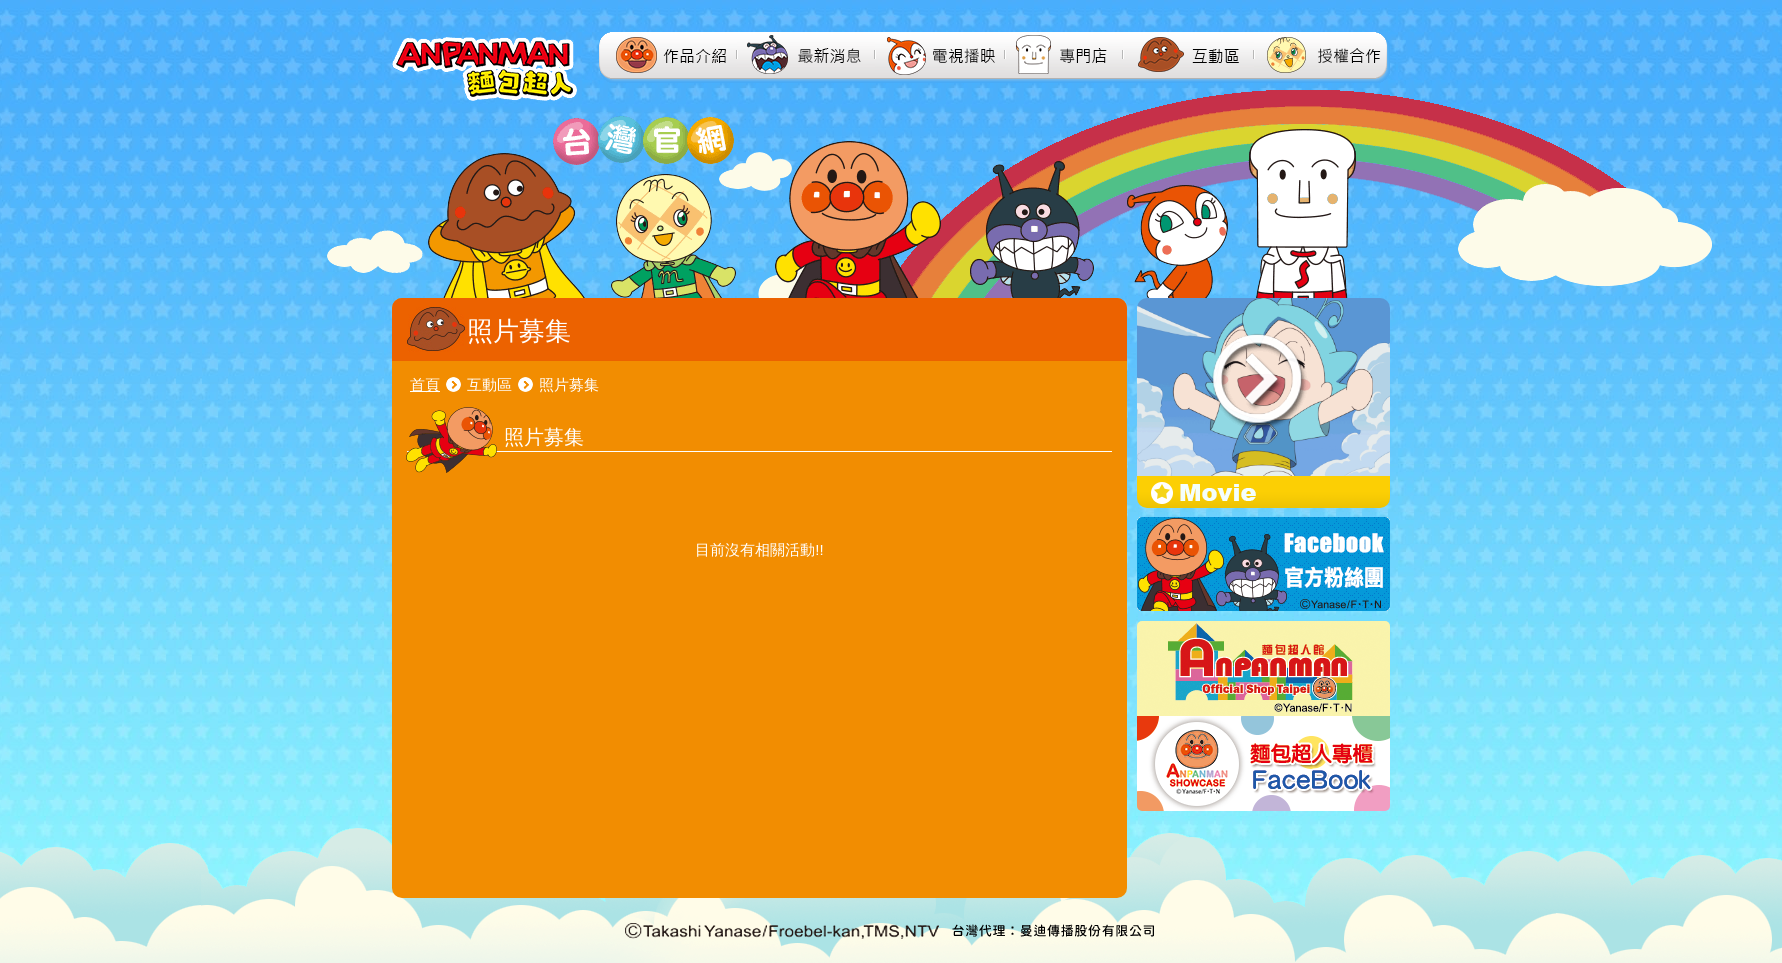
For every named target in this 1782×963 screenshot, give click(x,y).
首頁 (425, 384)
